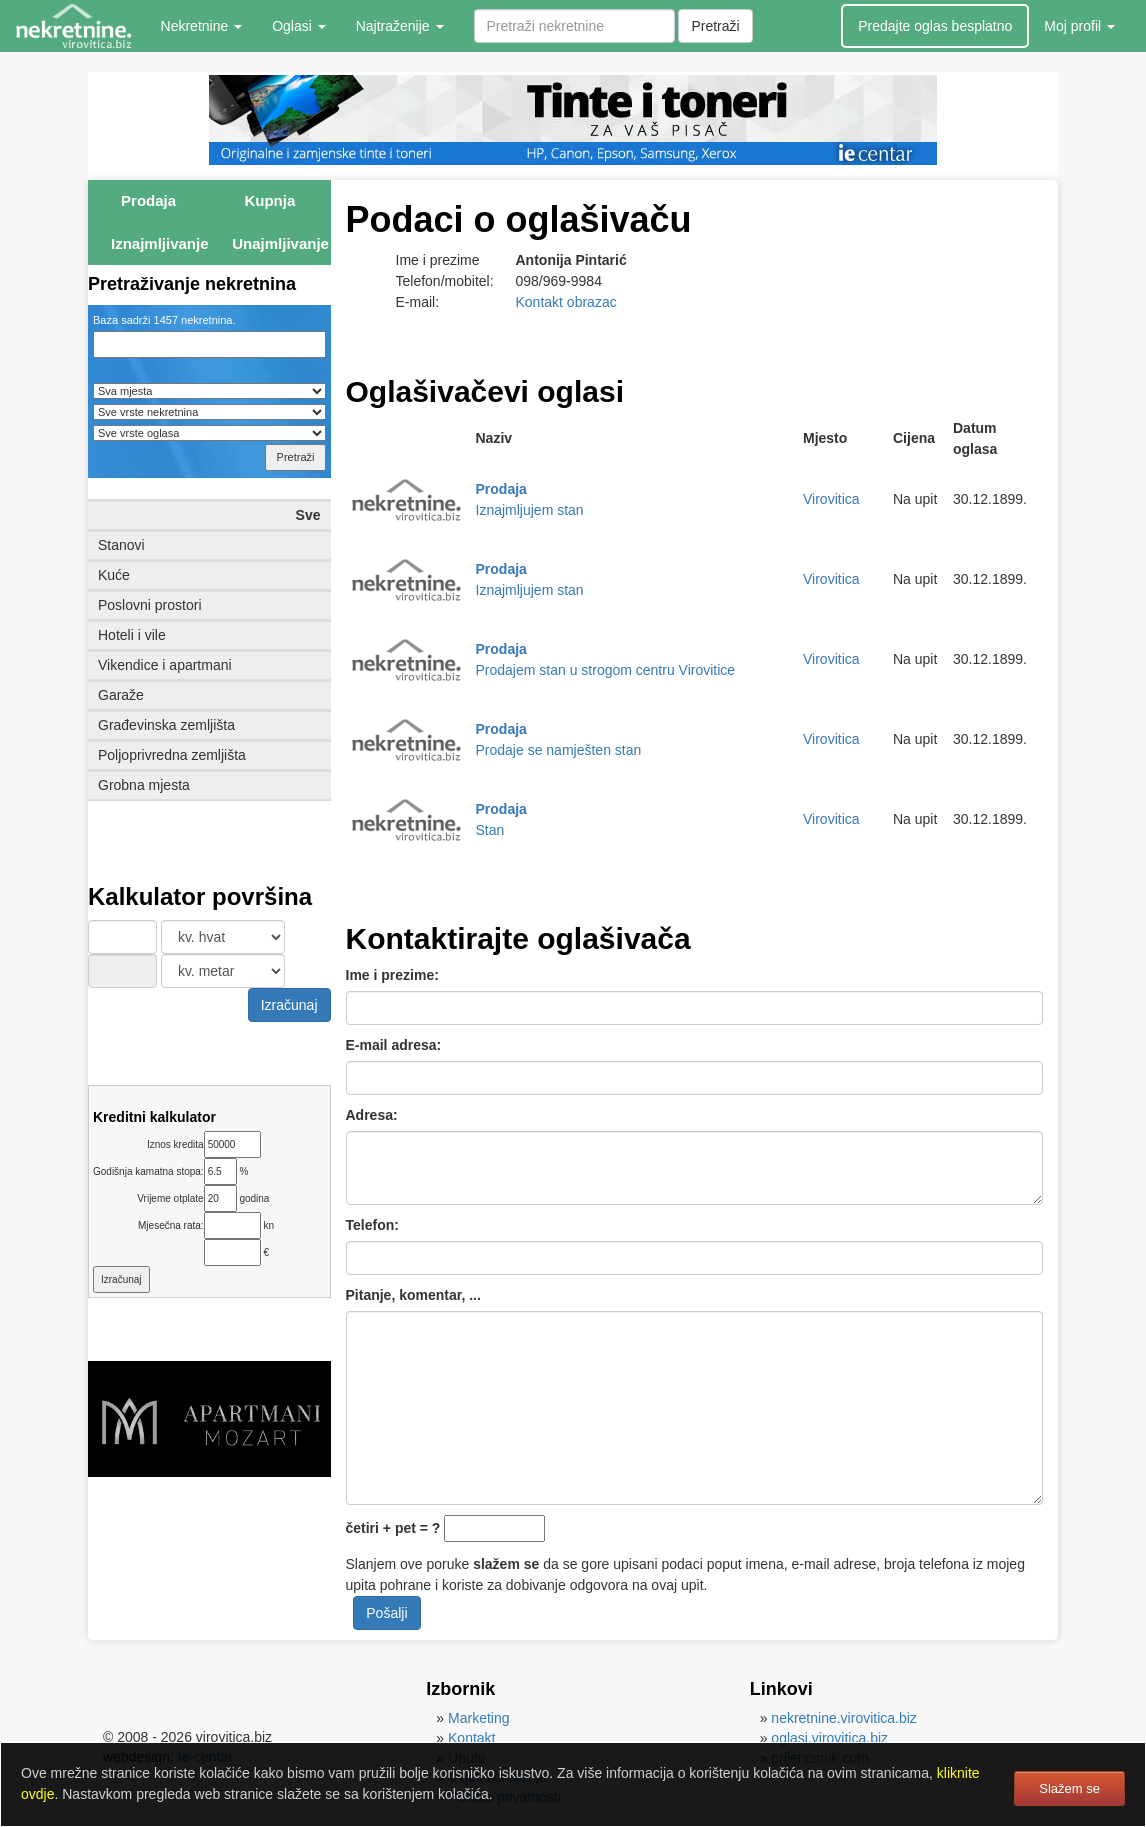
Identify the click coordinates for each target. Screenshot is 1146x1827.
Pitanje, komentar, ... (413, 1295)
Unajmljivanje (280, 243)
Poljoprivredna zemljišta (172, 755)
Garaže (121, 695)
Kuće (114, 575)
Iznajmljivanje (160, 243)
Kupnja (269, 200)
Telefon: (372, 1225)
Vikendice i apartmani (165, 665)
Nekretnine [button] (202, 26)
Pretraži (715, 26)
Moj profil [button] (1079, 26)
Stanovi (121, 545)
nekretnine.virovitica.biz (844, 1718)
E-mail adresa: (394, 1045)
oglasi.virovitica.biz (829, 1738)
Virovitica (831, 499)
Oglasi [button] (299, 26)
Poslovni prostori (150, 605)
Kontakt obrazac (566, 302)
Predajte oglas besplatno (935, 26)
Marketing (478, 1718)
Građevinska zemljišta (166, 725)
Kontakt (471, 1738)
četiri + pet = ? (393, 1528)
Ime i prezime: (392, 975)
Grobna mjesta (144, 785)
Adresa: (372, 1115)
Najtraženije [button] (400, 26)
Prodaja (148, 200)
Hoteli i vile (132, 635)
